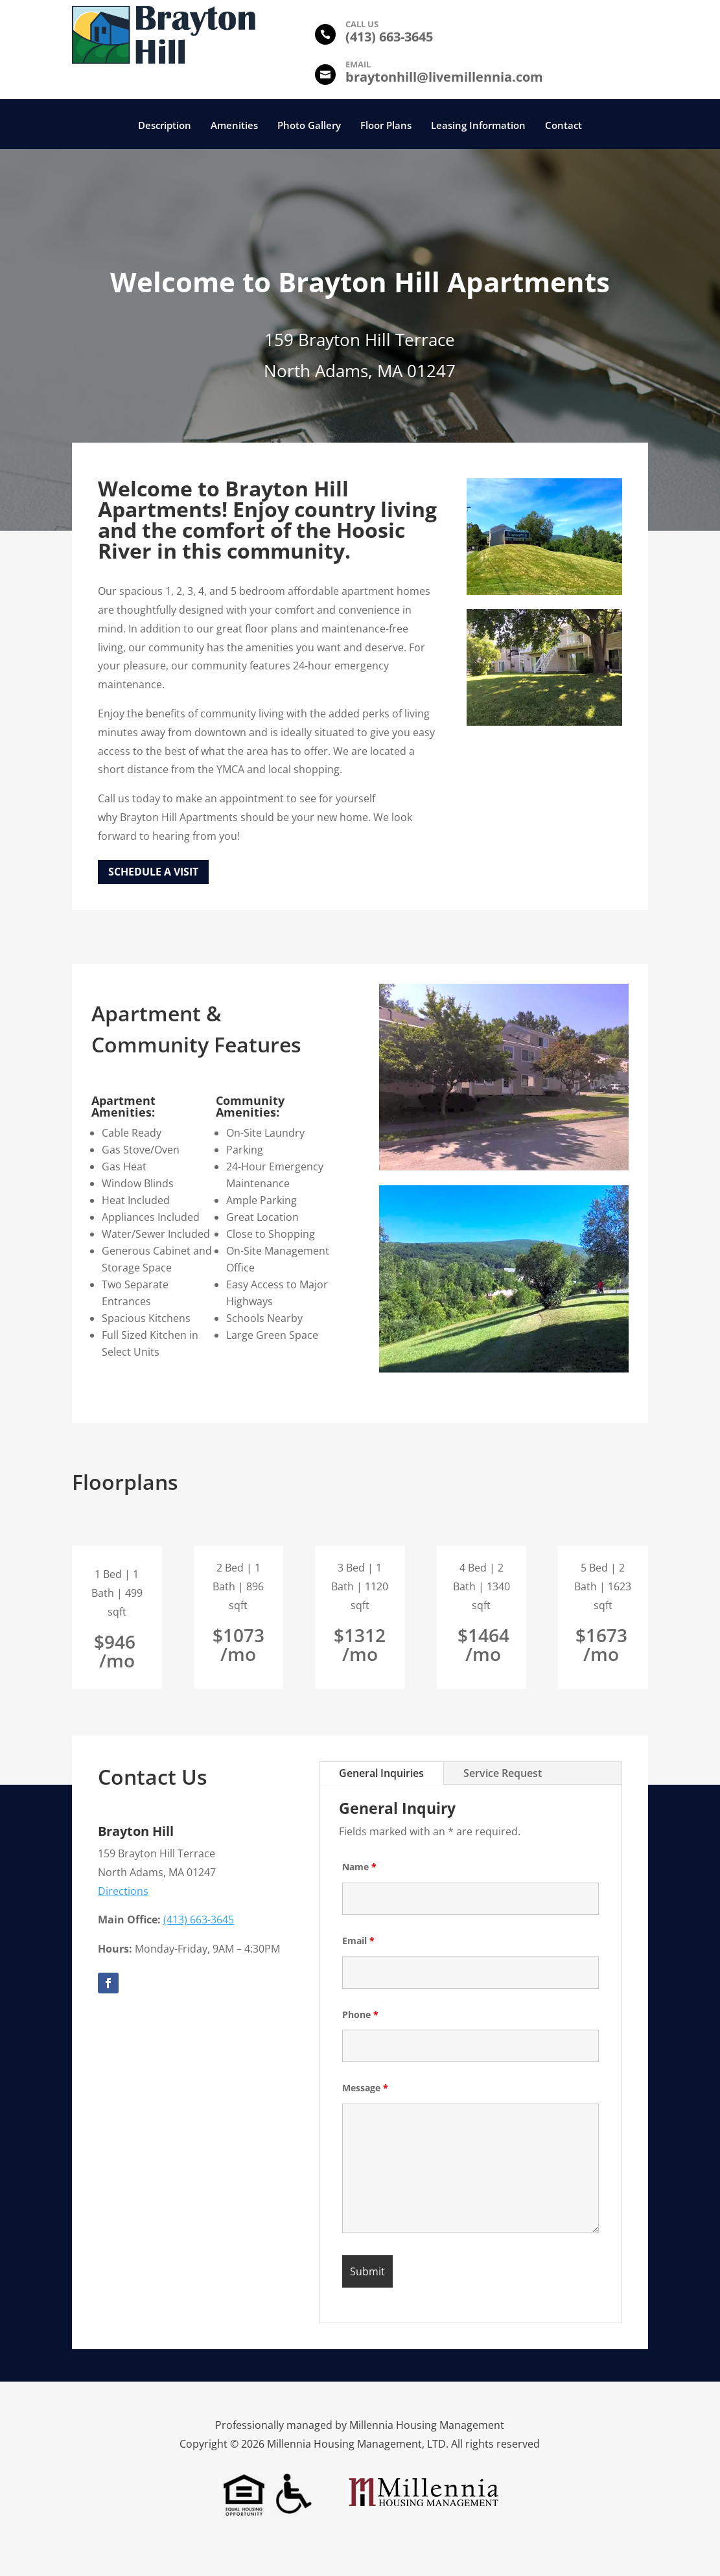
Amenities (234, 126)
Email (358, 1940)
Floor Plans (386, 126)
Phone (360, 2014)
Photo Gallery (309, 126)
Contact (563, 126)
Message (365, 2088)
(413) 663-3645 (198, 1919)
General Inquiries (381, 1773)
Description (164, 126)
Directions (123, 1891)
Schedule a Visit (153, 871)
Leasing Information (478, 126)
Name (359, 1867)
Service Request (502, 1773)
